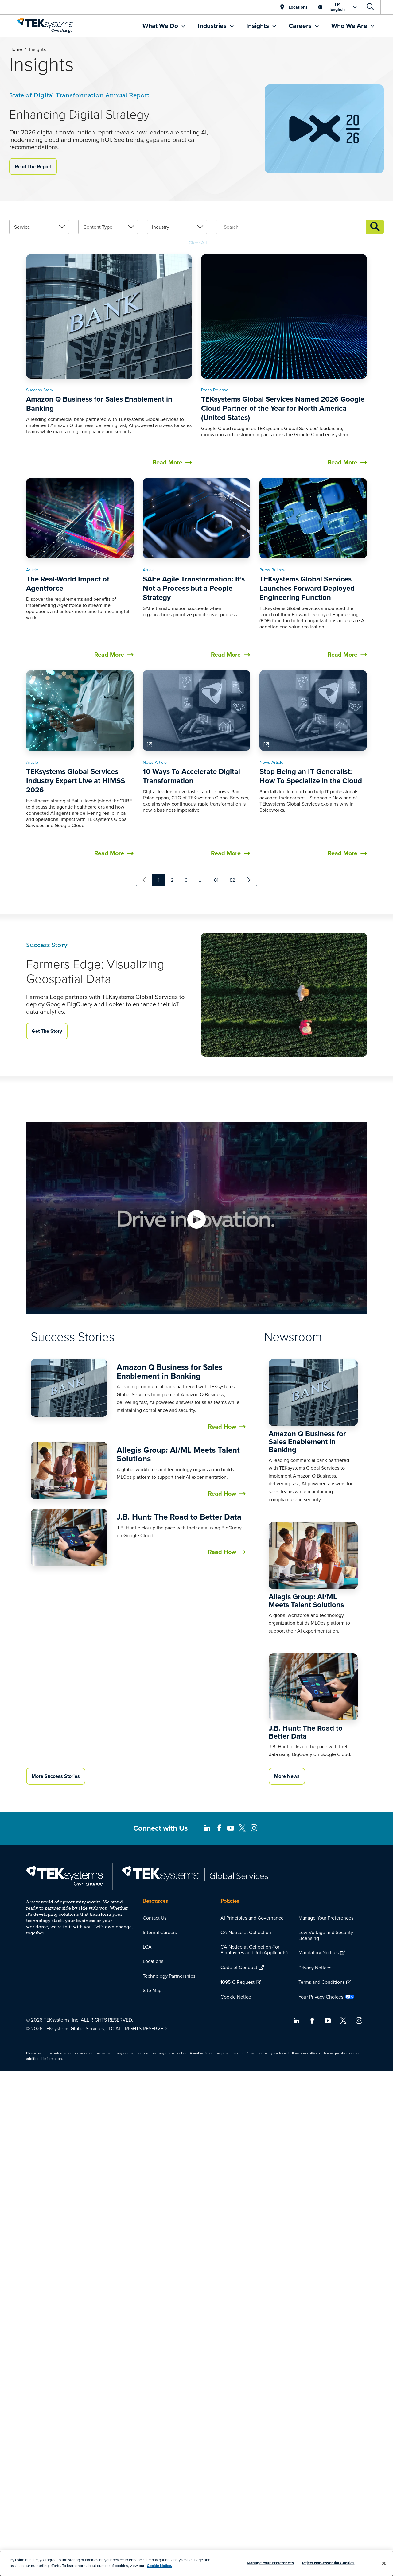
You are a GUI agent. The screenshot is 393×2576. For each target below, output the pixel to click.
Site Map (152, 1990)
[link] (39, 436)
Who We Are (350, 25)
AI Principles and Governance (252, 1917)
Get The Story (47, 1078)
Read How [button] (222, 1643)
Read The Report (33, 166)
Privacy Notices (314, 1967)
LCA (147, 1946)
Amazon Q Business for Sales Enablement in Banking (169, 1588)
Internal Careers (160, 1932)
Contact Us (154, 1917)
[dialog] (196, 2563)
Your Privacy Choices (320, 1996)
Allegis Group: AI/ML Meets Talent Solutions (178, 1671)
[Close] (384, 2563)
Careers (301, 25)
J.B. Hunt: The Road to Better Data (179, 1734)
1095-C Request (237, 1982)
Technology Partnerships (169, 1975)
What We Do (161, 25)
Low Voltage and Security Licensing (325, 1935)
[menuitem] (164, 26)
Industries (213, 25)
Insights (258, 25)
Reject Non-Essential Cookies (328, 2563)
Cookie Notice (235, 1996)
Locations (153, 1961)
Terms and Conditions (321, 1982)
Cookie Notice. (159, 2566)
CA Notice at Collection (245, 1932)
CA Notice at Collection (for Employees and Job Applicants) (254, 1949)
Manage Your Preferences (325, 1917)
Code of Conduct (238, 1967)
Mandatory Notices (318, 1952)
